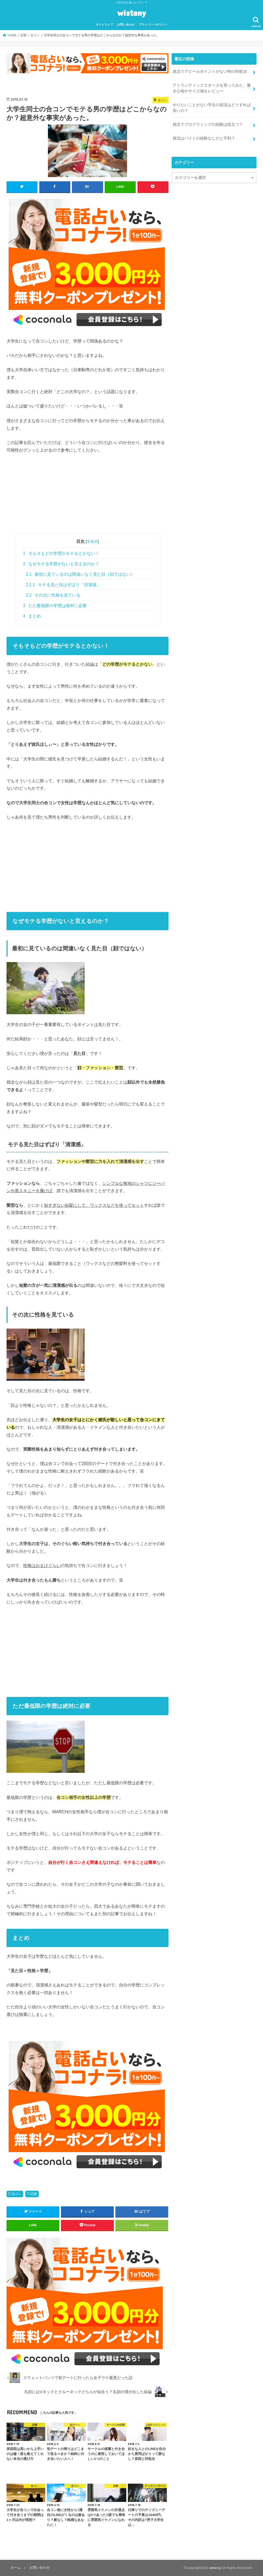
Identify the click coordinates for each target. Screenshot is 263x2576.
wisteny (131, 13)
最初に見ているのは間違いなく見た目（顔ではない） (80, 574)
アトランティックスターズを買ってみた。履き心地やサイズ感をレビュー (212, 88)
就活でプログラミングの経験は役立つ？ (208, 124)
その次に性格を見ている (53, 595)
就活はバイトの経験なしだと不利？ (204, 138)
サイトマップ (104, 24)
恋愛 (34, 2194)
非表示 (92, 541)
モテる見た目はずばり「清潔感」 (63, 585)
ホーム (15, 2567)
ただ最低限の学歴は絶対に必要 (55, 605)
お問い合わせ (125, 24)
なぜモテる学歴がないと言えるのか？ (61, 564)
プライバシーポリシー (153, 24)
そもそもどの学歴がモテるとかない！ (61, 553)
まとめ (32, 616)
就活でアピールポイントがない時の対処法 (210, 71)
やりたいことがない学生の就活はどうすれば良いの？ (212, 108)
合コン (16, 2194)
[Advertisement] (87, 497)
